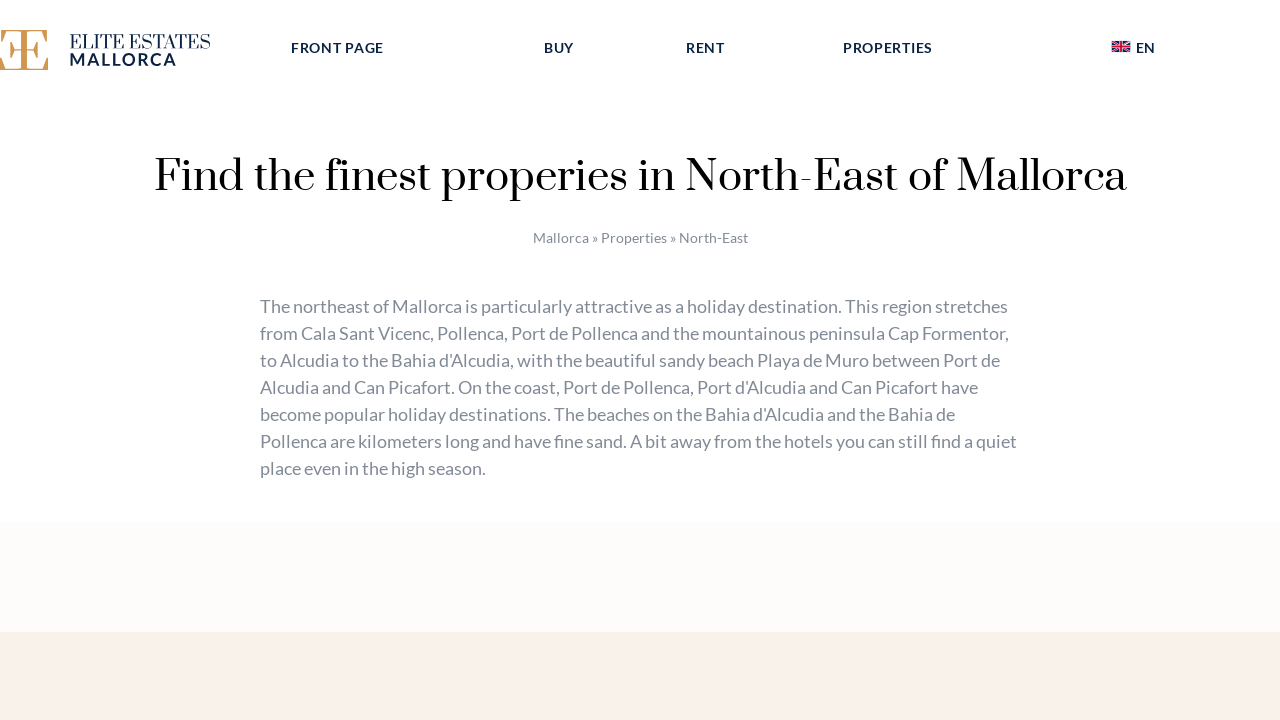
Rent (705, 47)
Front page (337, 47)
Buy (559, 47)
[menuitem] (1133, 48)
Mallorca (561, 237)
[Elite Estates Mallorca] (128, 53)
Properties (888, 47)
